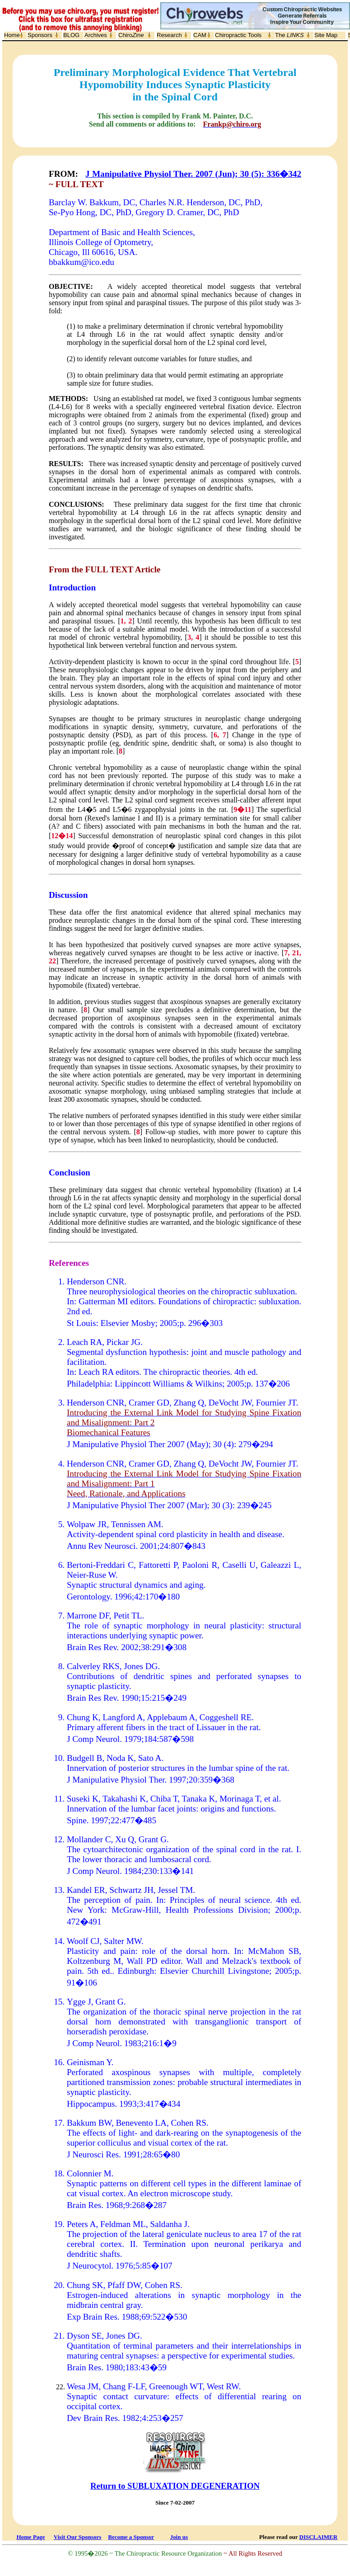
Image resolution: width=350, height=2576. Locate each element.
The (289, 35)
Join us (179, 2537)
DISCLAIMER (318, 2537)
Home (12, 35)
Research (169, 35)
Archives (95, 35)
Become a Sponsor (131, 2537)
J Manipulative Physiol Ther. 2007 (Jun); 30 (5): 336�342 (193, 174)
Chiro (131, 35)
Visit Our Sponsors (77, 2537)
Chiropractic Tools (238, 35)
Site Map (325, 35)
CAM (199, 35)
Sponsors (40, 35)
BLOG (71, 35)
